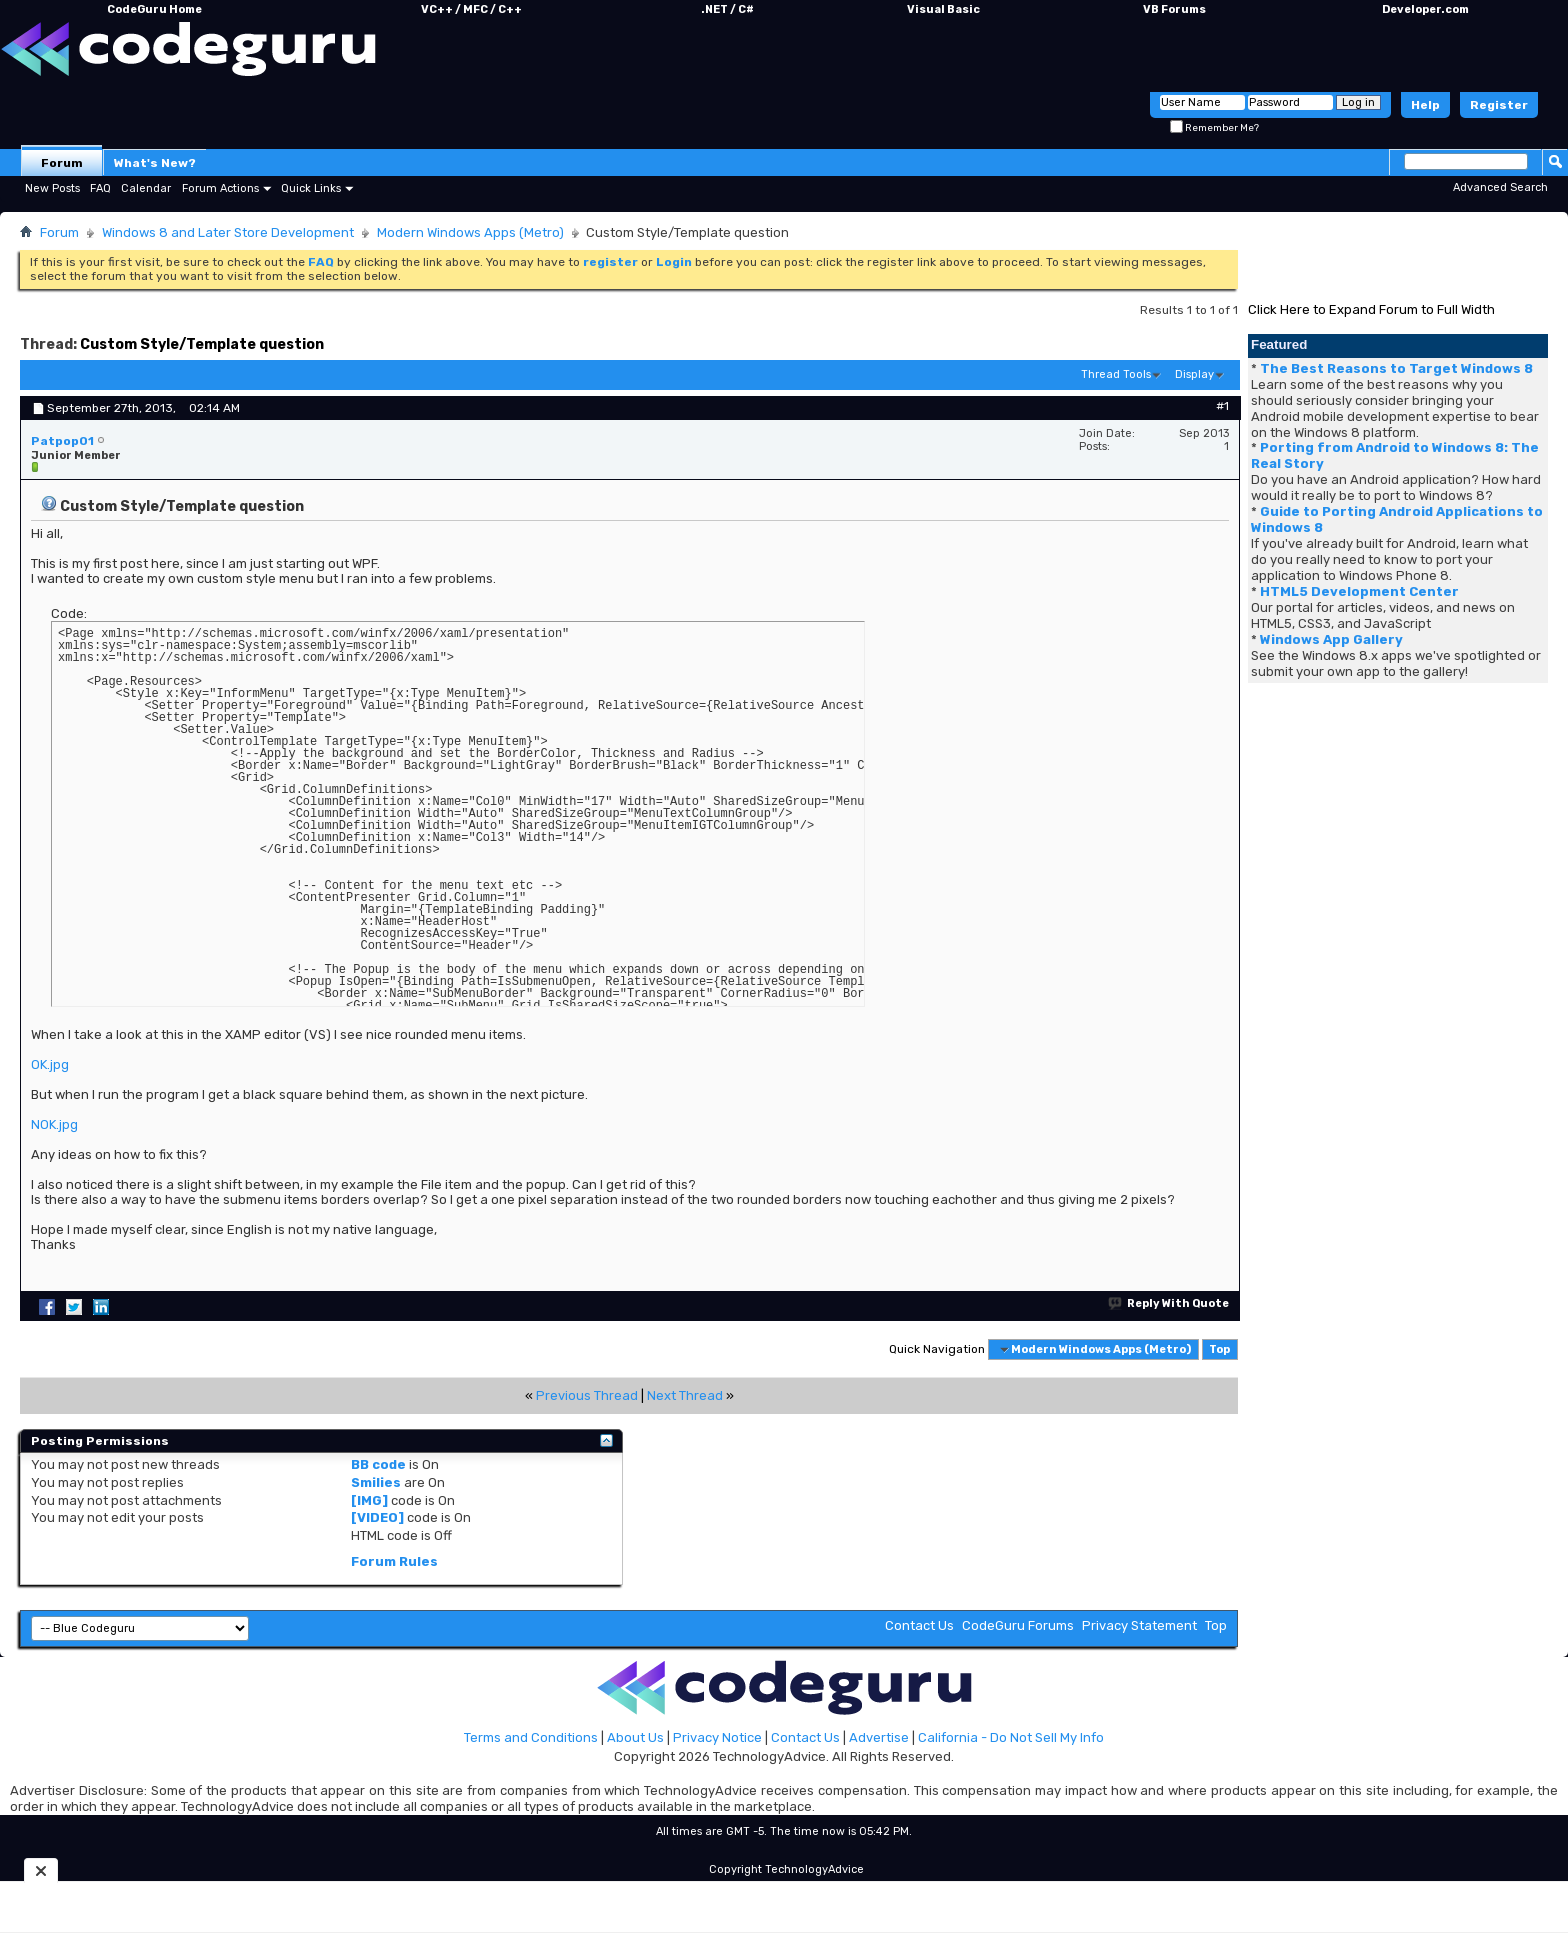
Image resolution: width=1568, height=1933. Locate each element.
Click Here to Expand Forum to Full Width (1371, 309)
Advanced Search (1500, 187)
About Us (635, 1737)
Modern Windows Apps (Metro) (470, 232)
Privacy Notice (717, 1737)
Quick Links (311, 188)
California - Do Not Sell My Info (1011, 1737)
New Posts (52, 188)
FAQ (100, 188)
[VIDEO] (377, 1517)
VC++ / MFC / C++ (471, 9)
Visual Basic (943, 9)
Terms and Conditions (531, 1737)
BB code (378, 1464)
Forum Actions (220, 188)
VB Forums (1174, 9)
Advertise (879, 1737)
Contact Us (919, 1625)
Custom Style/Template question (202, 344)
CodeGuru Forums (1018, 1625)
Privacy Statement (1139, 1625)
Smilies (376, 1482)
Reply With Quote (1169, 1303)
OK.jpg (50, 1064)
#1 (1222, 406)
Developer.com (1425, 9)
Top (1219, 1349)
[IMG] (369, 1500)
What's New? (155, 163)
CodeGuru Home (154, 9)
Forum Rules (394, 1561)
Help (1425, 105)
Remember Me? (1214, 128)
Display (1194, 374)
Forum (62, 163)
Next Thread (685, 1395)
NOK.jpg (54, 1124)
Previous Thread (587, 1395)
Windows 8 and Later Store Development (228, 232)
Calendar (146, 188)
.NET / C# (727, 9)
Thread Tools (1116, 374)
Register (1499, 105)
